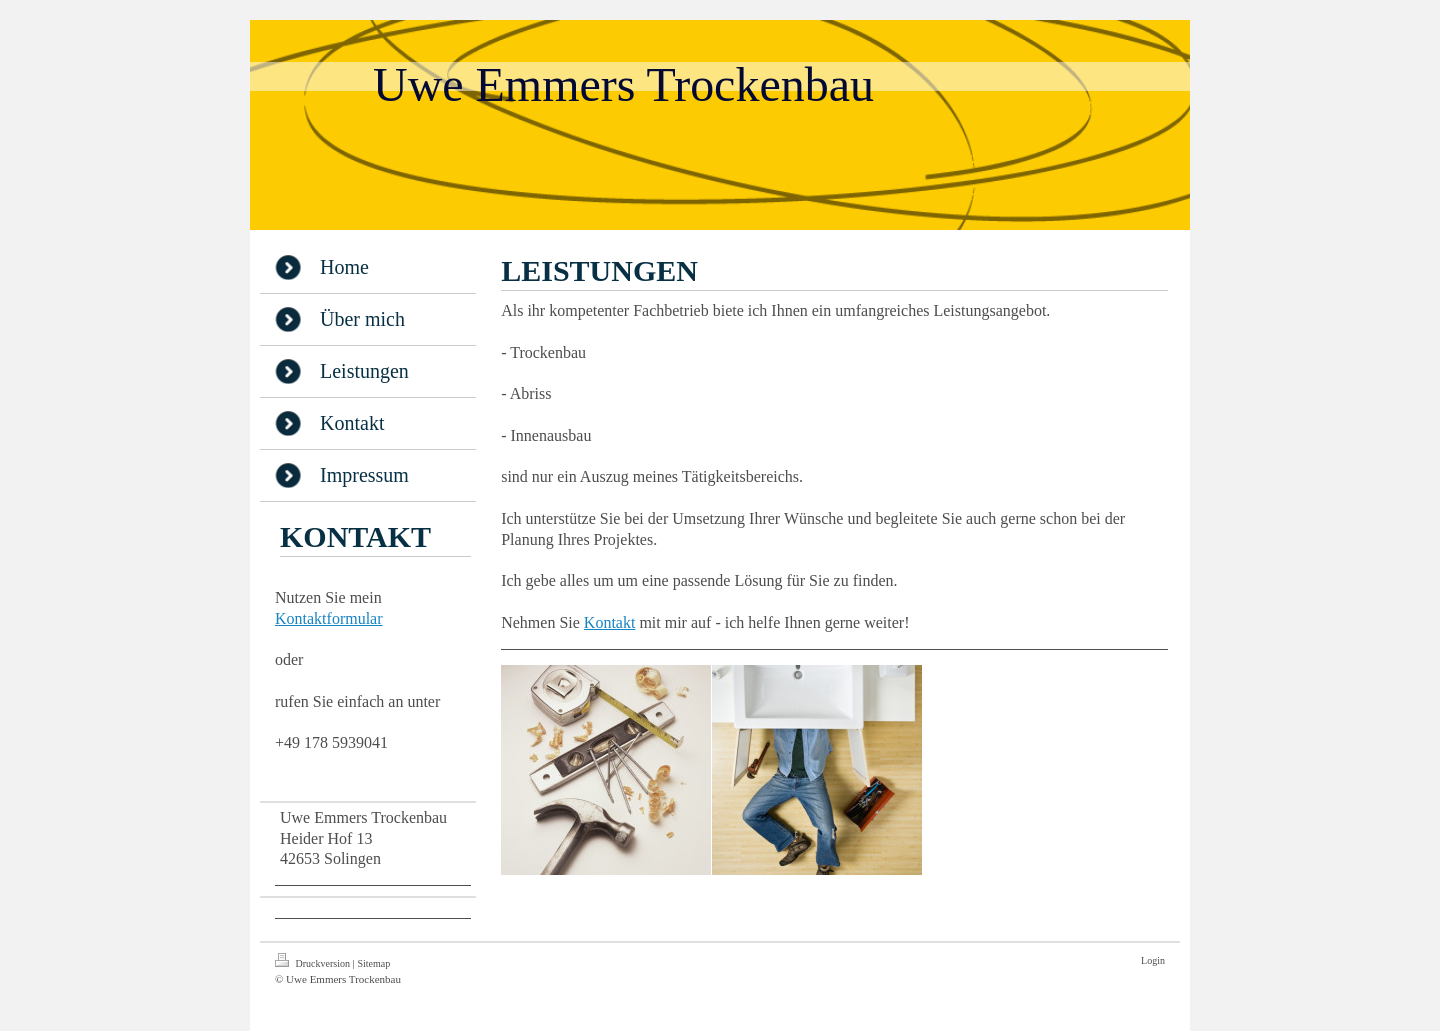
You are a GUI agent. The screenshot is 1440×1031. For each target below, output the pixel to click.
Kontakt (610, 622)
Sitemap (373, 963)
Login (1153, 960)
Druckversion (313, 961)
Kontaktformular (329, 618)
